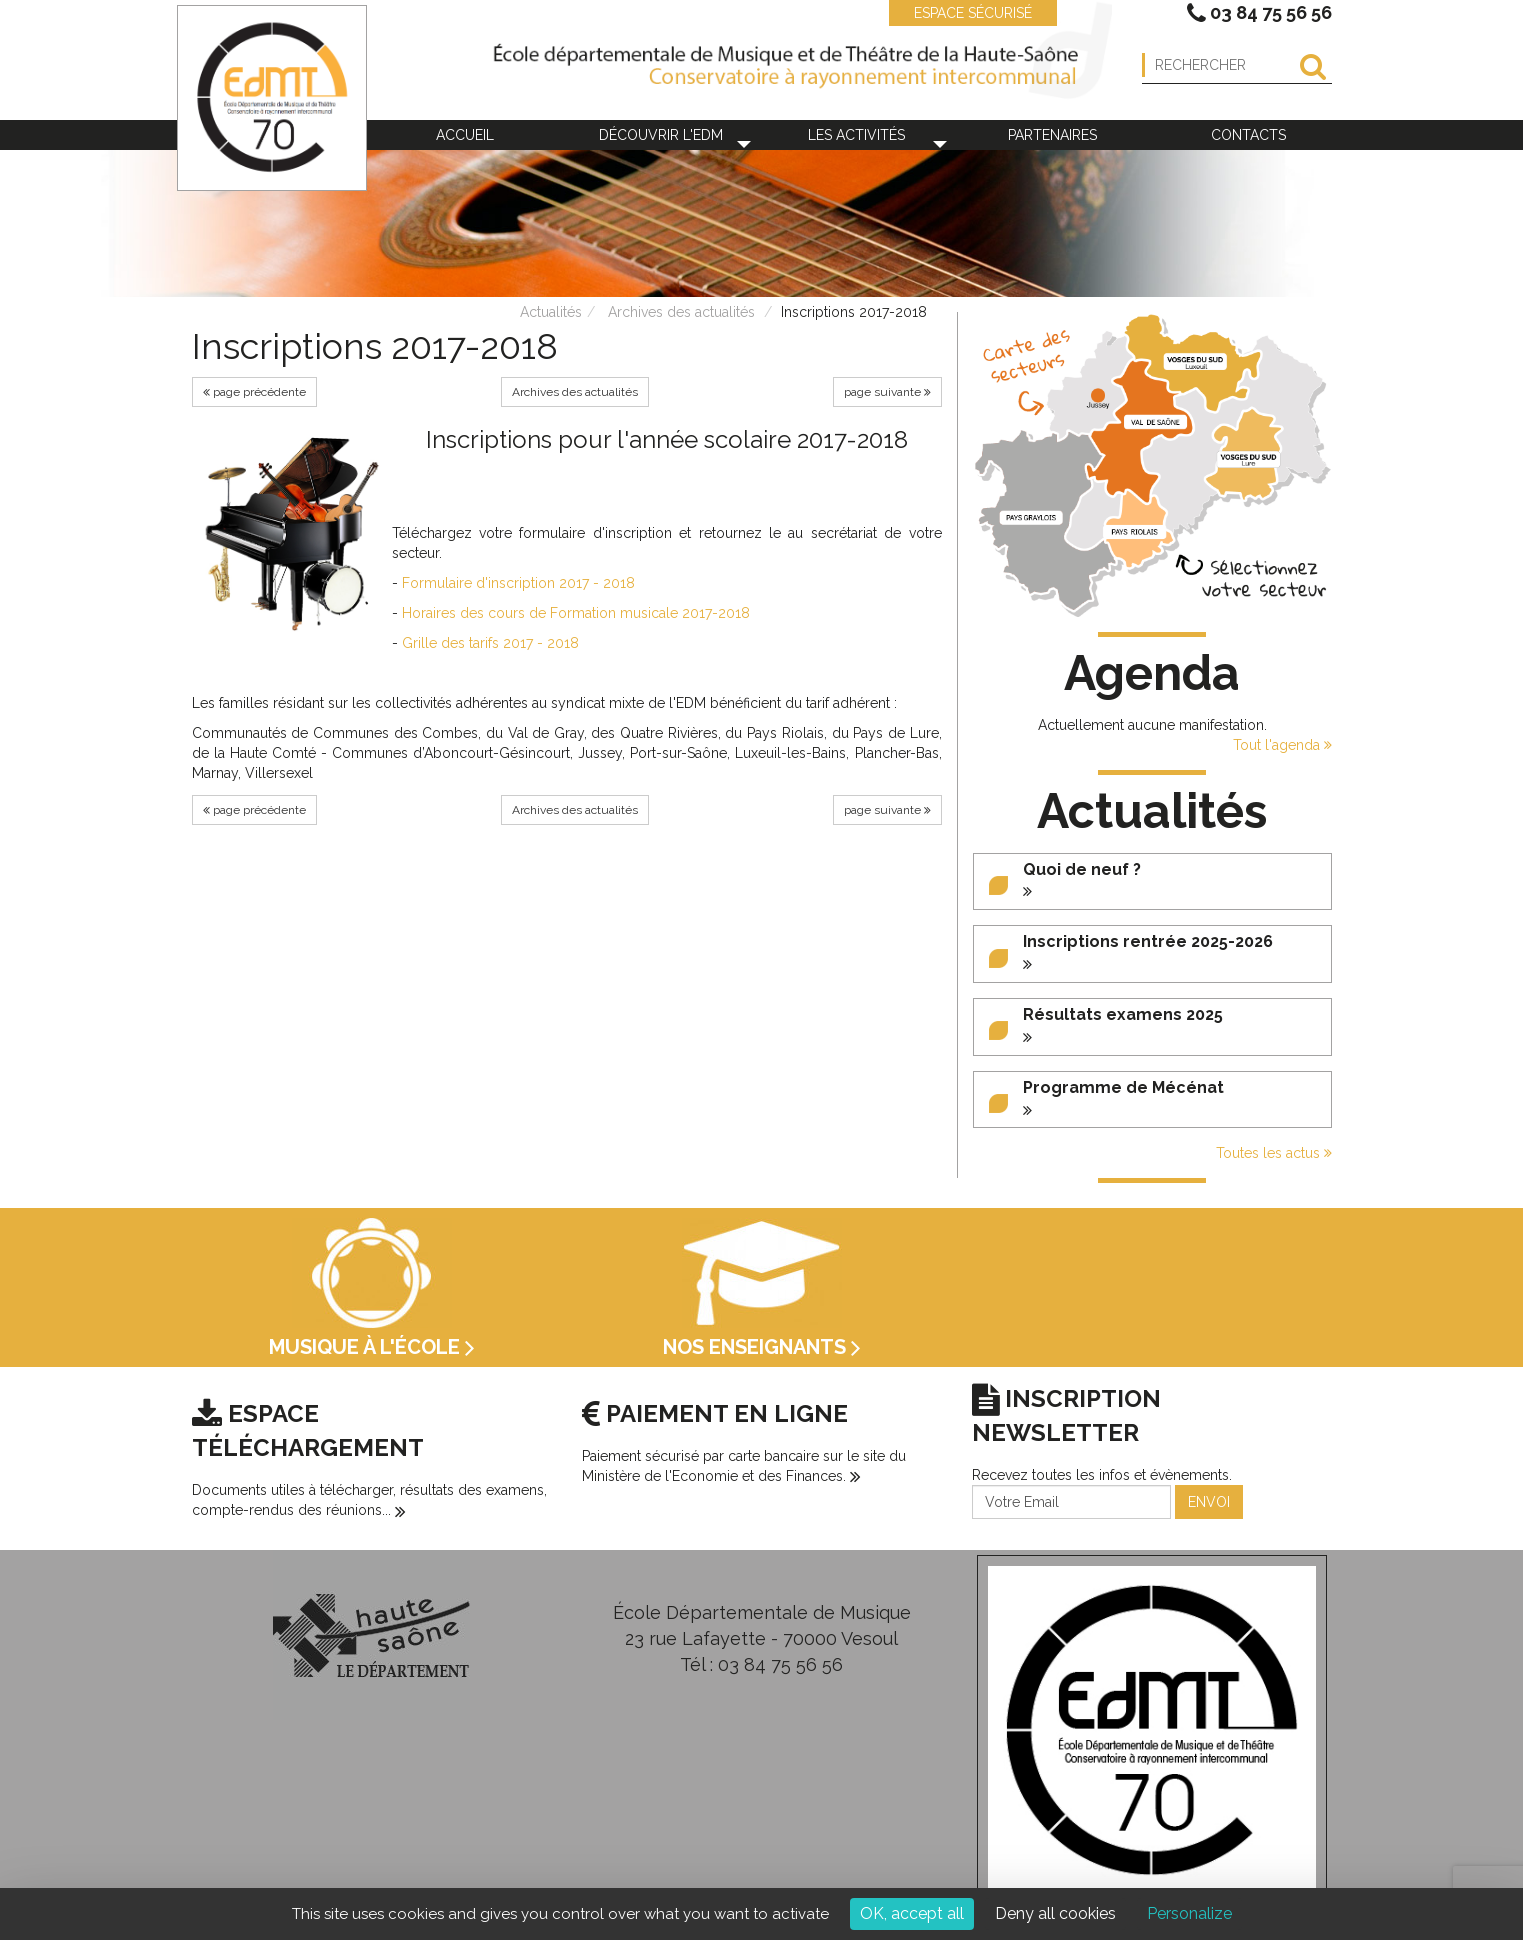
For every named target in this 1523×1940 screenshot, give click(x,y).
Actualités (551, 312)
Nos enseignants (762, 1347)
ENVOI (1209, 1502)
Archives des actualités (681, 312)
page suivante (887, 392)
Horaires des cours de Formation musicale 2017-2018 (576, 613)
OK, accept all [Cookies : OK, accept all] (912, 1913)
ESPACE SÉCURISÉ (963, 13)
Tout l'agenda (1282, 745)
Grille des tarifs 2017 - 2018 (490, 643)
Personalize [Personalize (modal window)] (1189, 1913)
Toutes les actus (1274, 1153)
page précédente (254, 392)
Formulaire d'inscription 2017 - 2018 (518, 583)
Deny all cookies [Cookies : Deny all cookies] (1055, 1913)
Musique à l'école (372, 1347)
